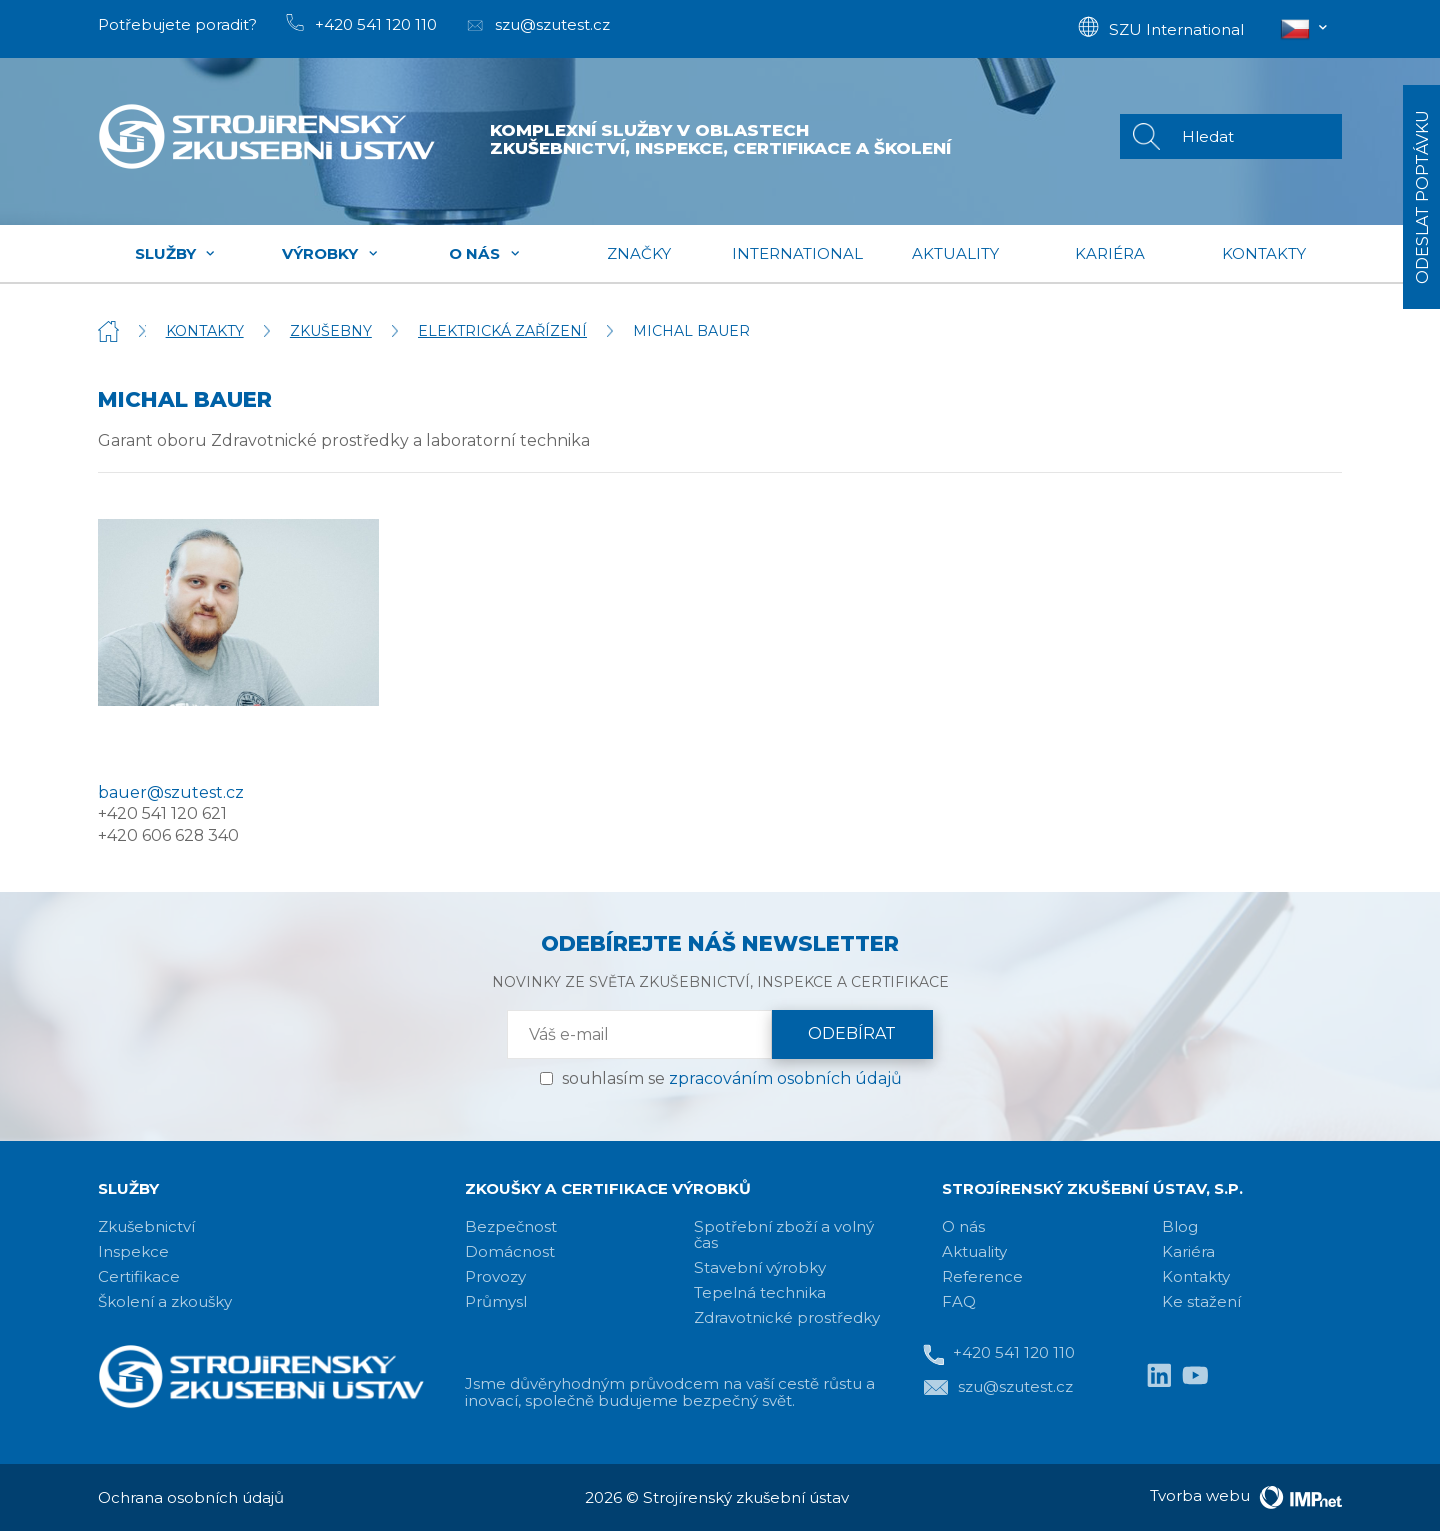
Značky (639, 253)
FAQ (959, 1301)
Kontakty (1264, 253)
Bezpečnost (511, 1226)
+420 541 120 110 (999, 1354)
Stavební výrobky (760, 1267)
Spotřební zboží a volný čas (784, 1234)
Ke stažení (1201, 1301)
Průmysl (496, 1301)
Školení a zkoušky (165, 1301)
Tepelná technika (760, 1292)
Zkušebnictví (146, 1226)
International (797, 253)
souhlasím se (732, 1078)
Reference (982, 1276)
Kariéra (1110, 253)
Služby (176, 253)
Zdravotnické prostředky (787, 1317)
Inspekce (133, 1251)
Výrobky (330, 253)
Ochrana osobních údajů (191, 1497)
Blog (1180, 1226)
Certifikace (139, 1276)
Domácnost (510, 1251)
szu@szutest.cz (998, 1388)
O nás (485, 253)
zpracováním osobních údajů (785, 1078)
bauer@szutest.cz (171, 792)
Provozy (495, 1276)
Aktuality (955, 253)
